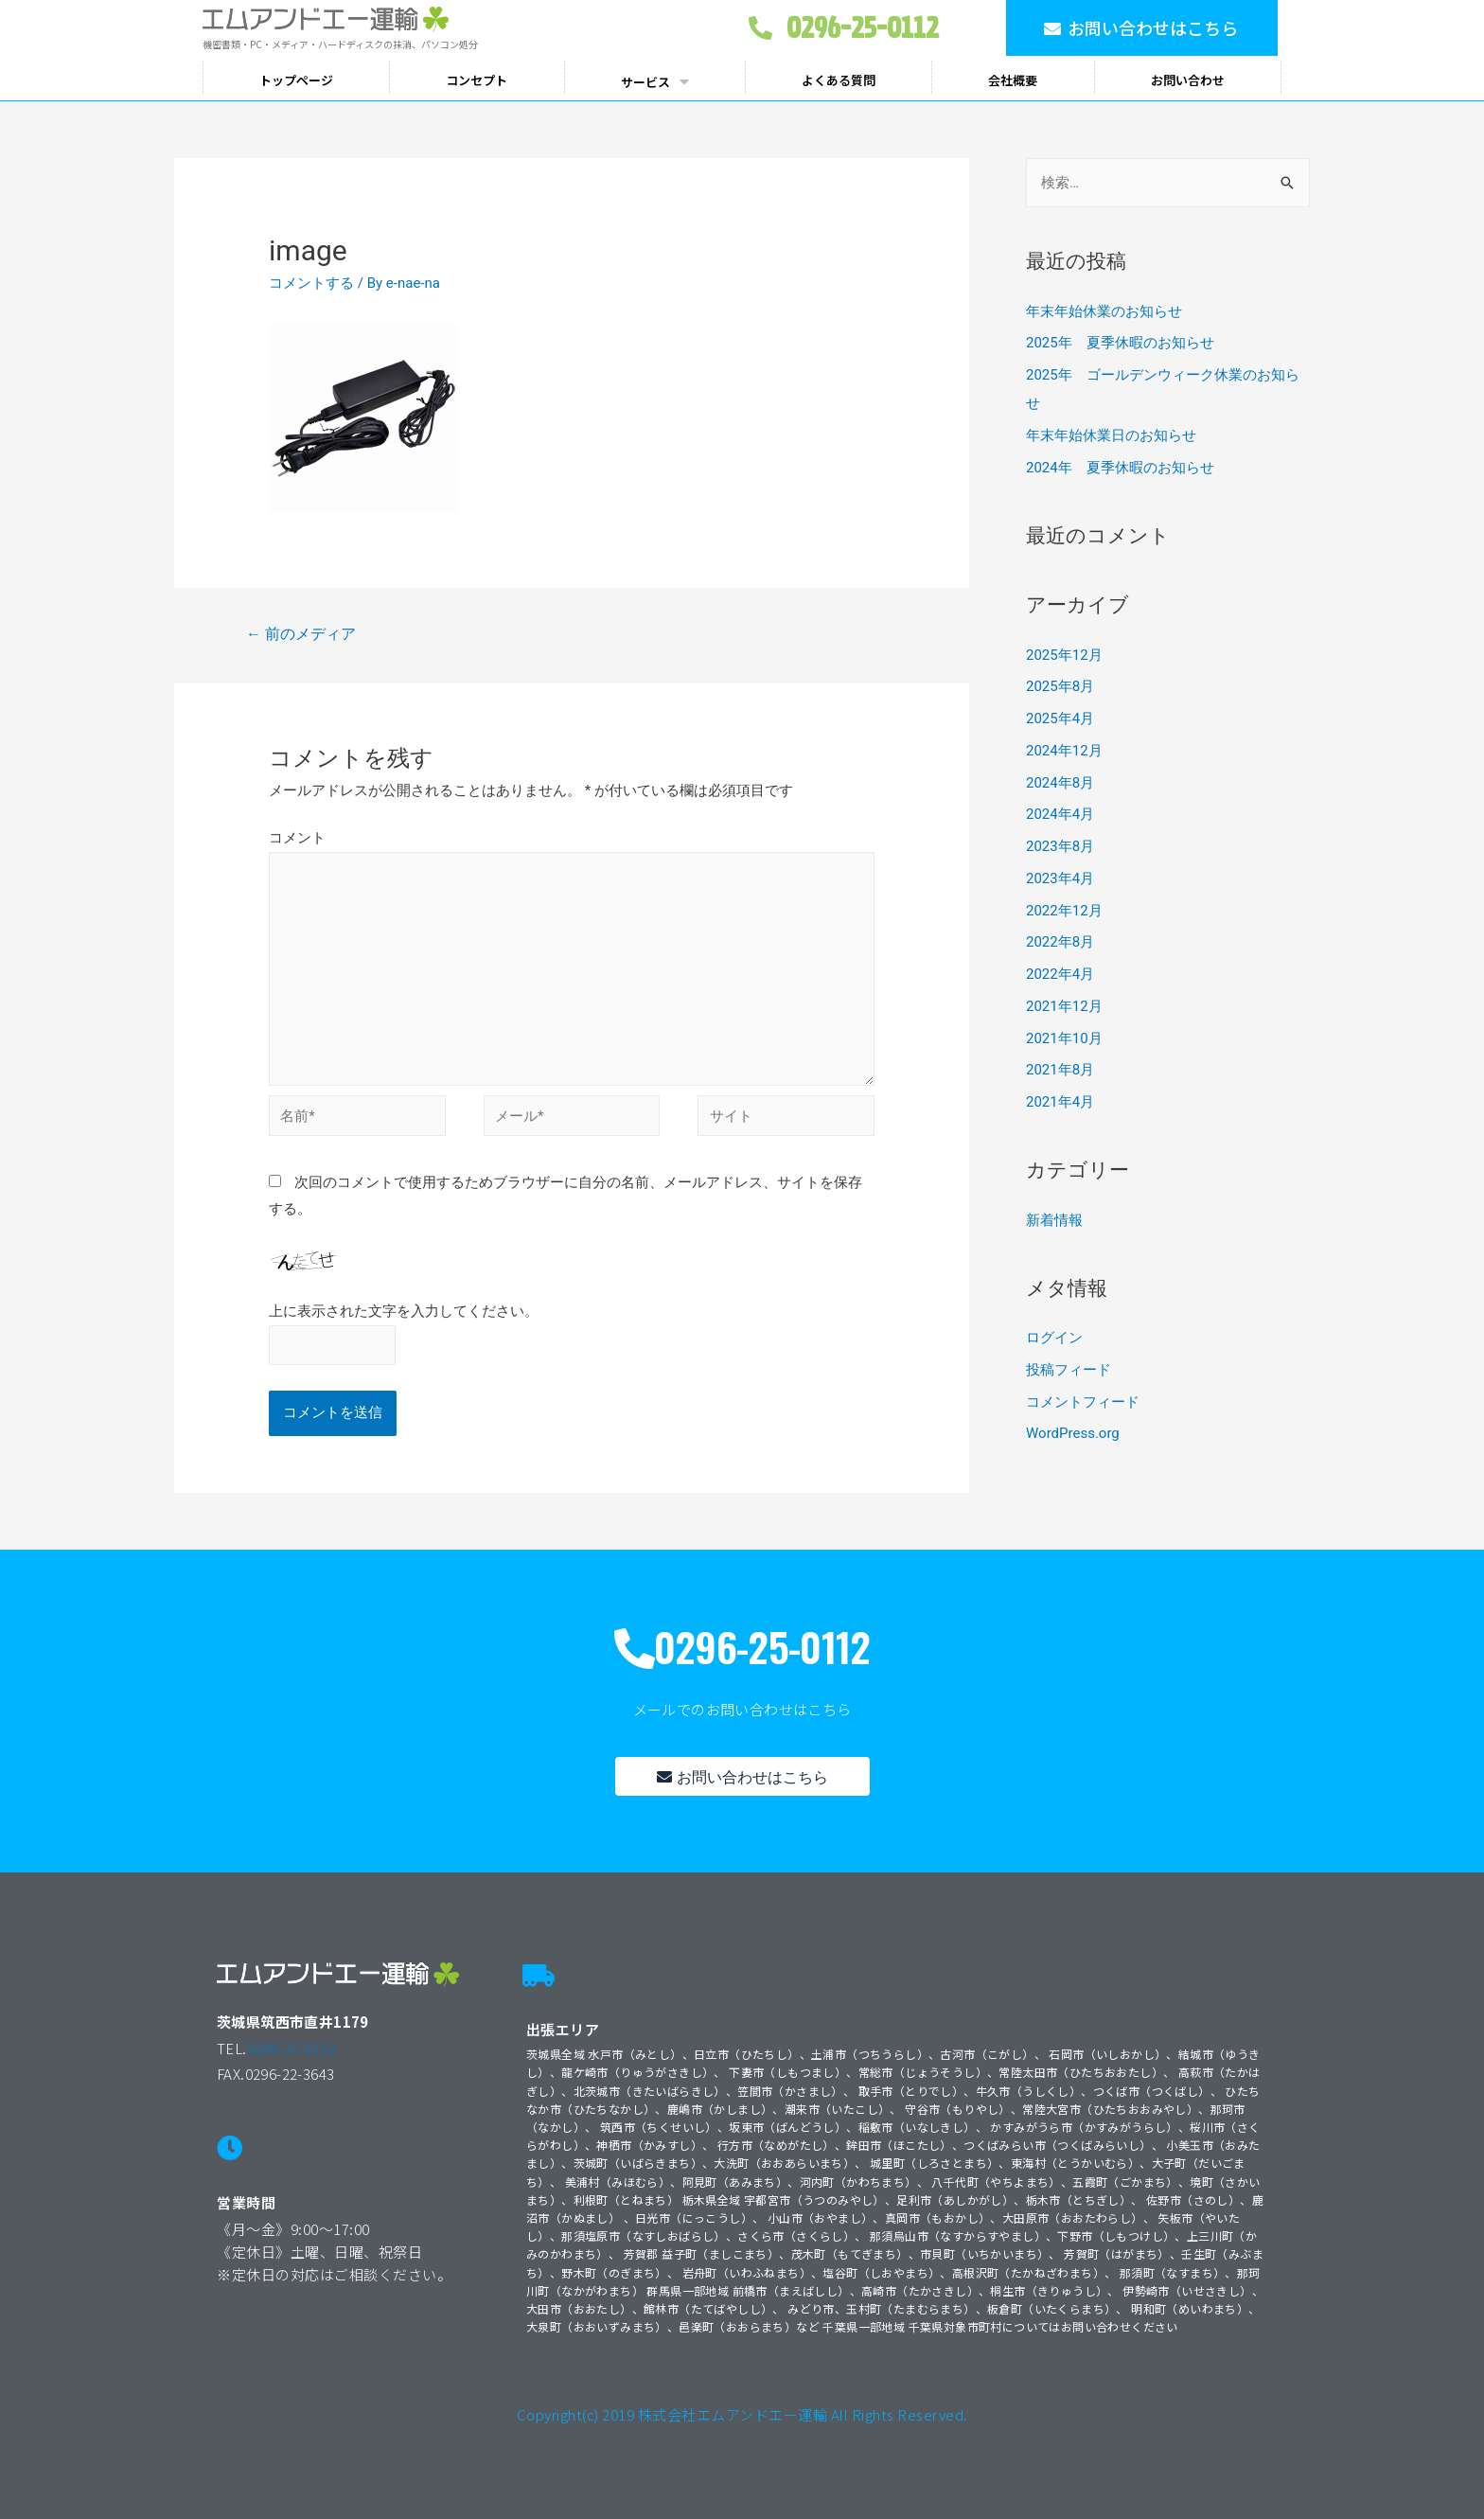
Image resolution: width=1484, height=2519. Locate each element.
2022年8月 (1060, 941)
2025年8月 (1060, 686)
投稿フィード (1068, 1369)
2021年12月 (1064, 1006)
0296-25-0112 (292, 2048)
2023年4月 (1060, 878)
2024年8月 (1060, 782)
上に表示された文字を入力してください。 (404, 1311)
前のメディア (301, 634)
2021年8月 (1060, 1069)
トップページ (296, 80)
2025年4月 (1060, 718)
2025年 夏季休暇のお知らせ (1120, 342)
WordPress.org (1073, 1433)
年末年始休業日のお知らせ (1111, 435)
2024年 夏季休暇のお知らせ (1120, 467)
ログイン (1054, 1337)
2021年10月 (1064, 1038)
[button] (1142, 28)
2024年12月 (1064, 750)
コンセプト (476, 80)
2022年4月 (1060, 974)
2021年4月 (1060, 1101)
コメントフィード (1083, 1401)
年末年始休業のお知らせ (1104, 311)
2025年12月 (1064, 655)
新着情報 (1054, 1220)
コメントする (311, 283)
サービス (655, 81)
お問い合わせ (1188, 80)
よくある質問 (838, 80)
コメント (297, 837)
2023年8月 (1060, 846)
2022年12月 (1064, 910)
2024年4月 (1060, 814)
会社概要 (1012, 80)
